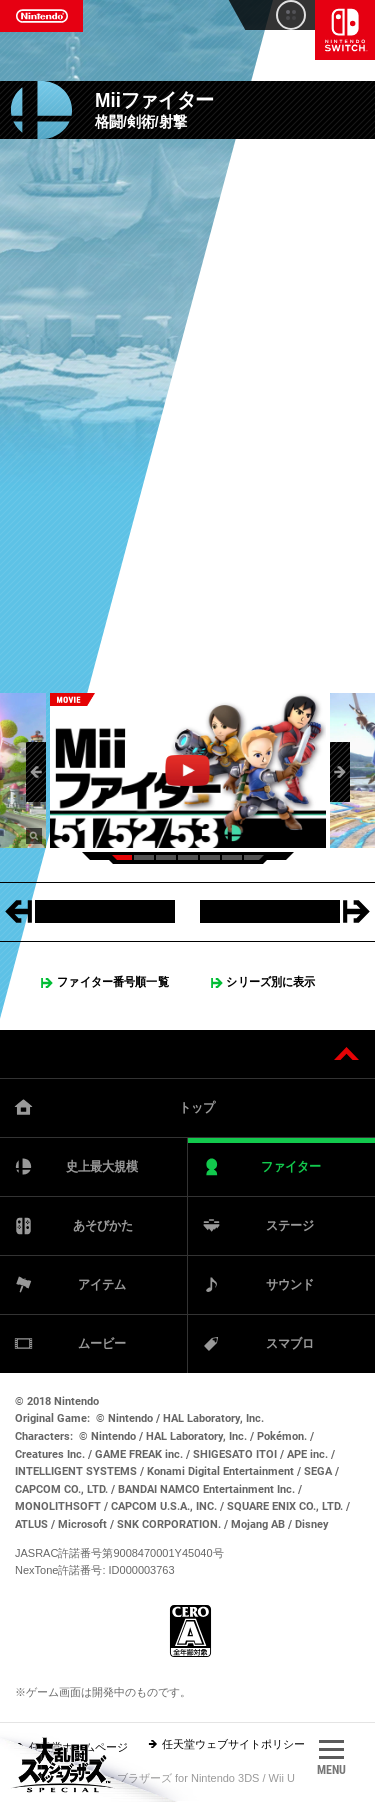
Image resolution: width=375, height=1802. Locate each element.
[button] (36, 772)
